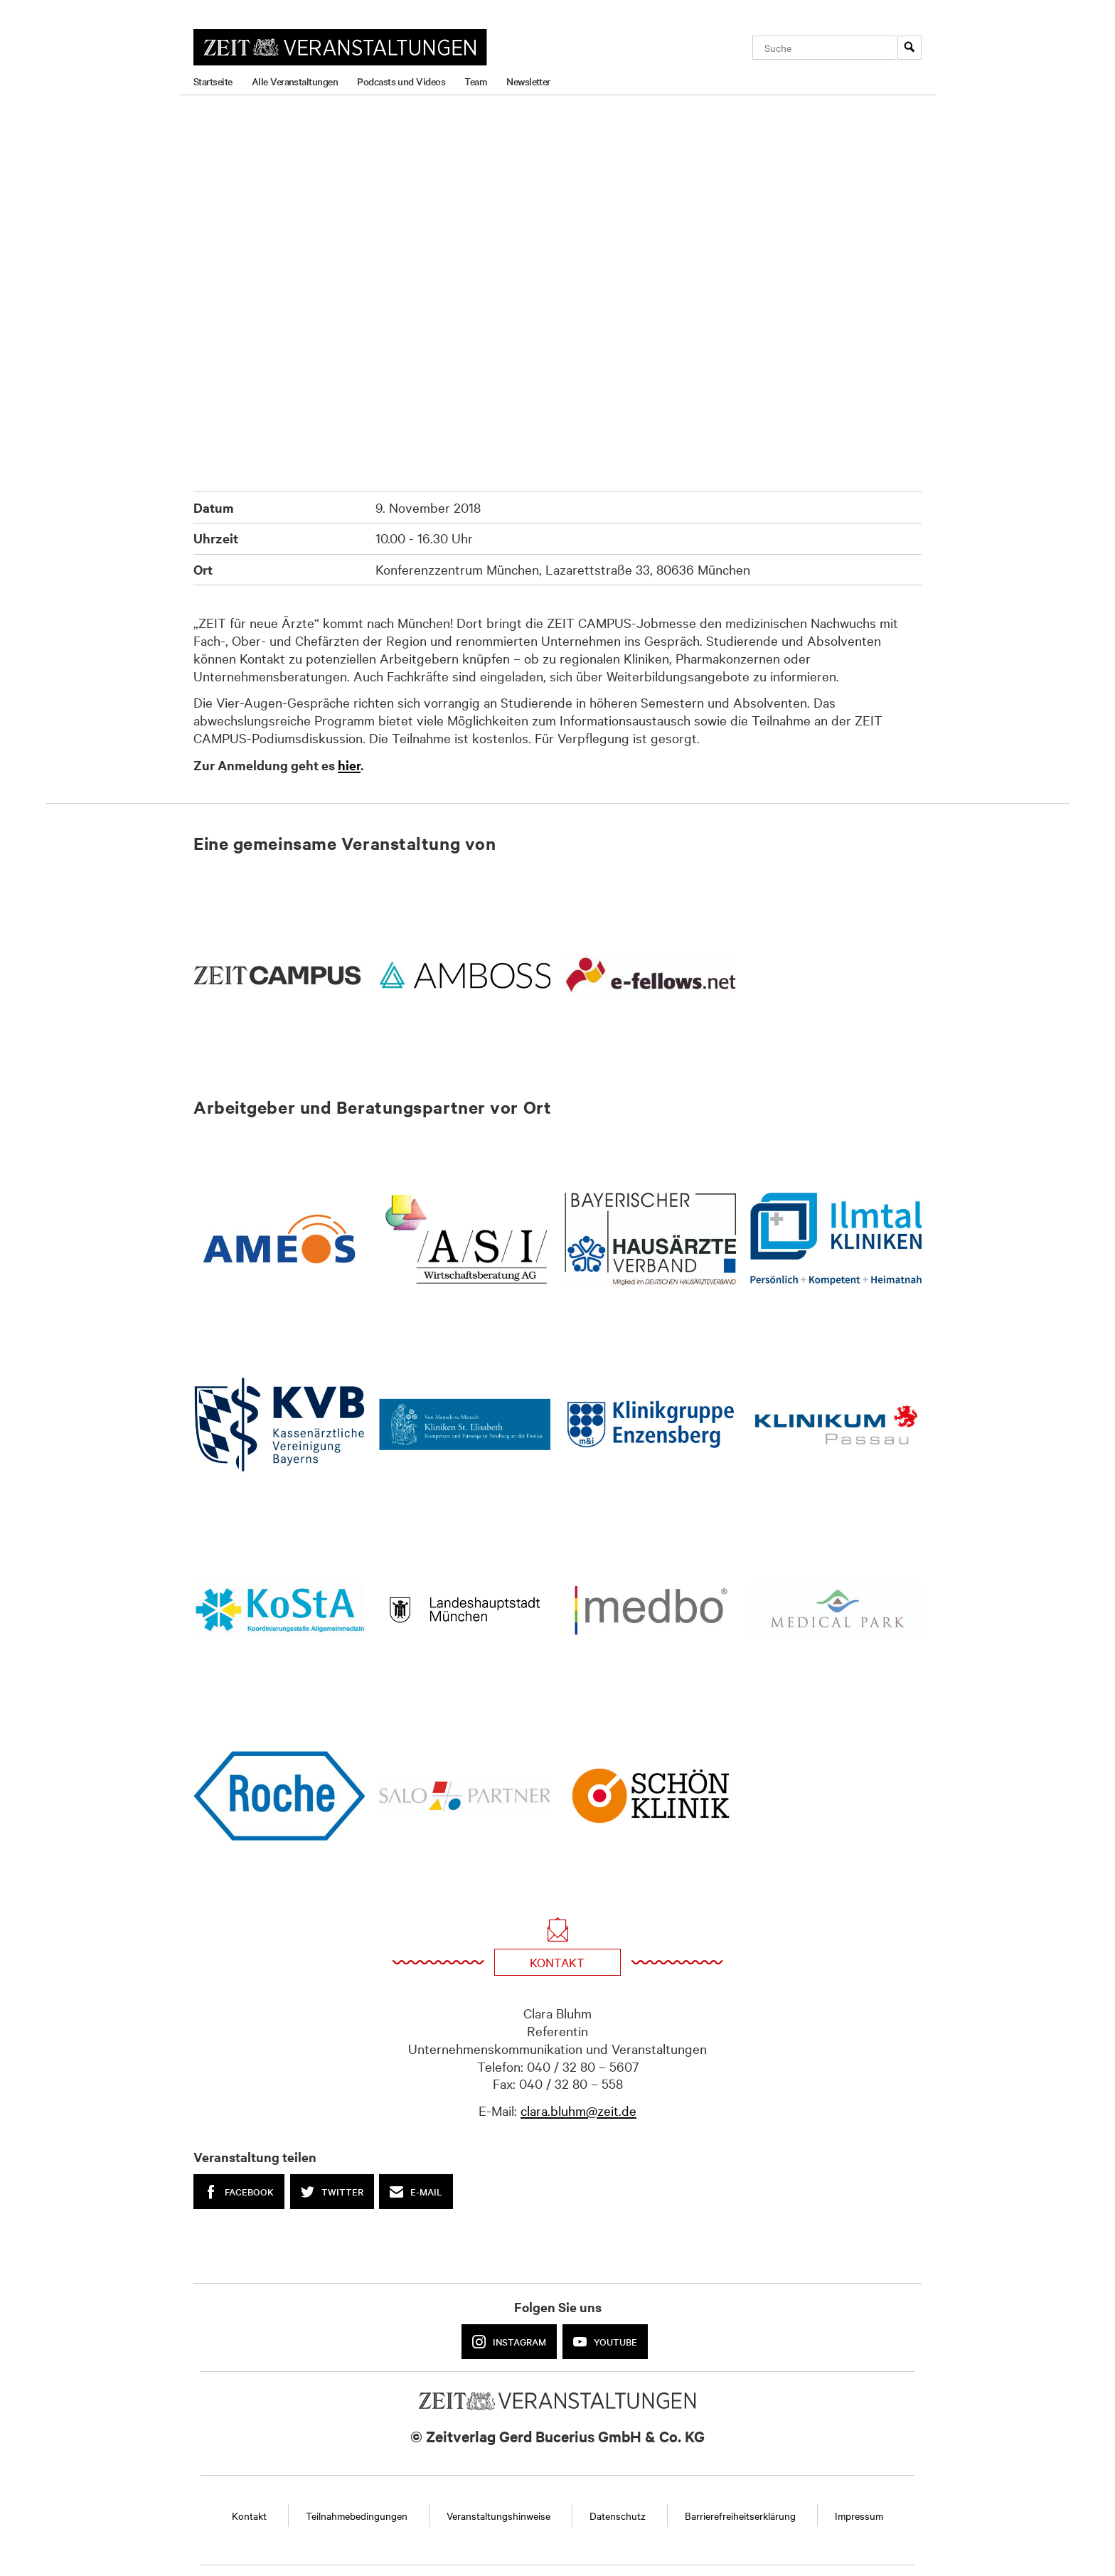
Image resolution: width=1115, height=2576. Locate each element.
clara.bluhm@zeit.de (578, 2110)
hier (349, 765)
